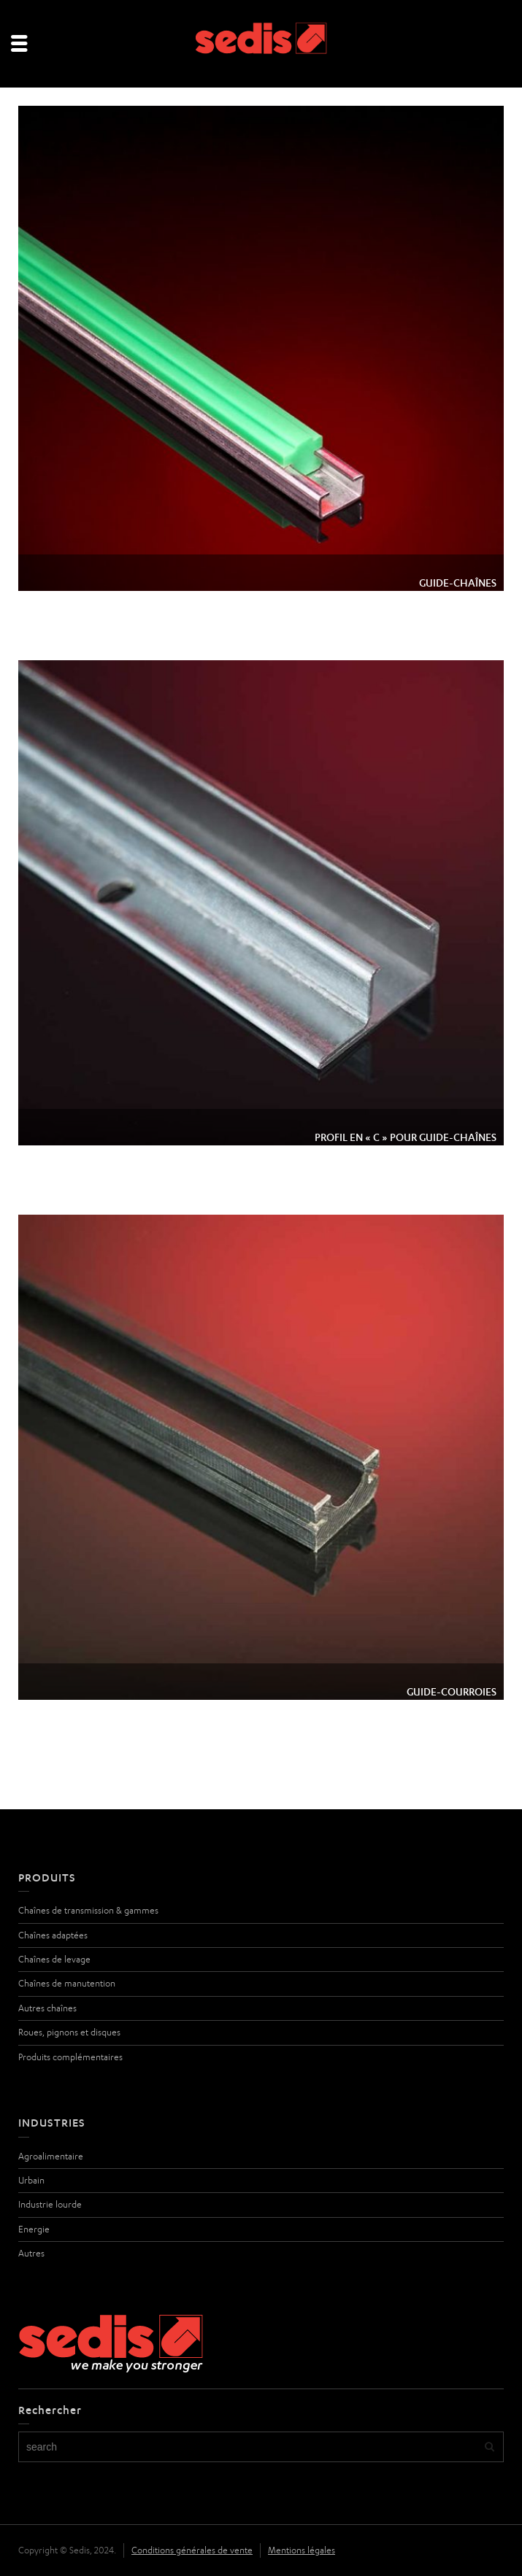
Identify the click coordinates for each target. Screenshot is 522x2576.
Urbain (31, 2180)
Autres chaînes (47, 2008)
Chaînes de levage (54, 1959)
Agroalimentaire (50, 2156)
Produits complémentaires (70, 2056)
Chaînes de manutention (66, 1983)
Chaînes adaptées (53, 1935)
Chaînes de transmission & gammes (88, 1910)
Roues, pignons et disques (69, 2032)
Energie (34, 2229)
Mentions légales (301, 2550)
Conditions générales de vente (192, 2550)
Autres (31, 2253)
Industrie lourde (50, 2204)
